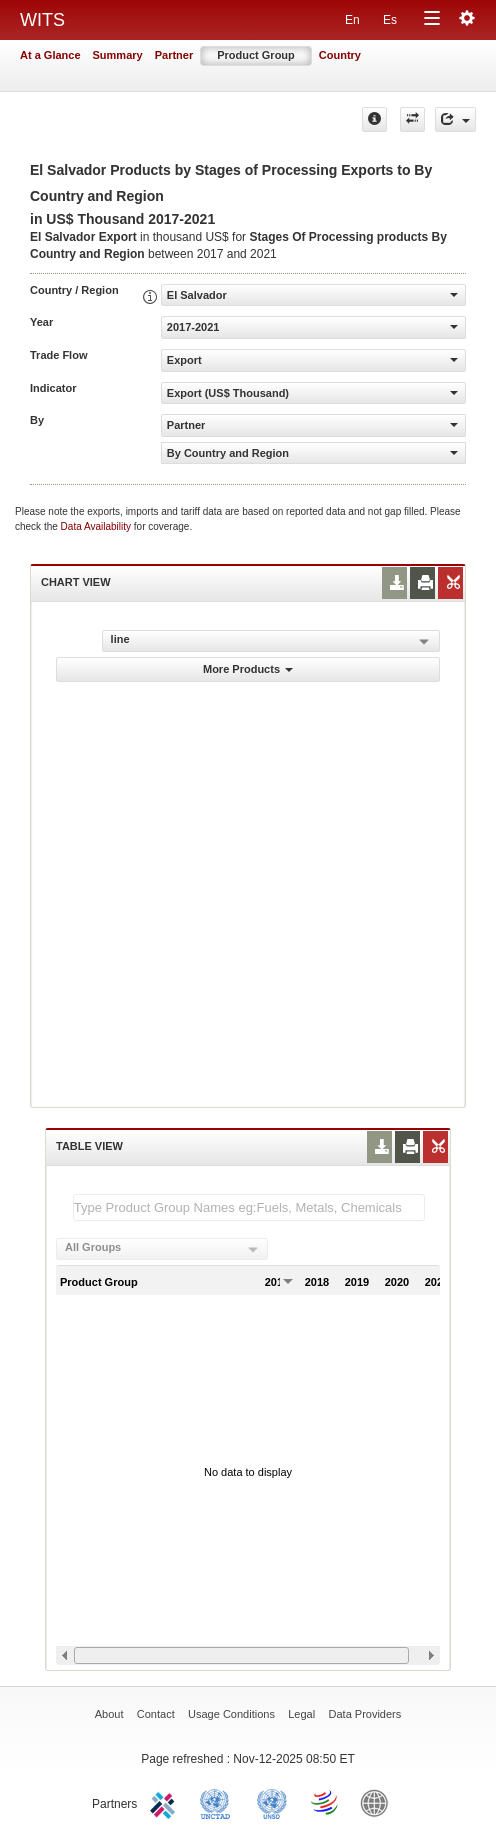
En (352, 20)
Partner (174, 55)
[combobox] (162, 1249)
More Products (248, 669)
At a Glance (50, 55)
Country (340, 55)
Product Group (256, 55)
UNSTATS (272, 1802)
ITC (166, 1802)
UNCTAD (219, 1802)
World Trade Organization (326, 1802)
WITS (42, 20)
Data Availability (97, 526)
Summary (118, 55)
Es (390, 20)
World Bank (379, 1802)
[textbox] (249, 1207)
